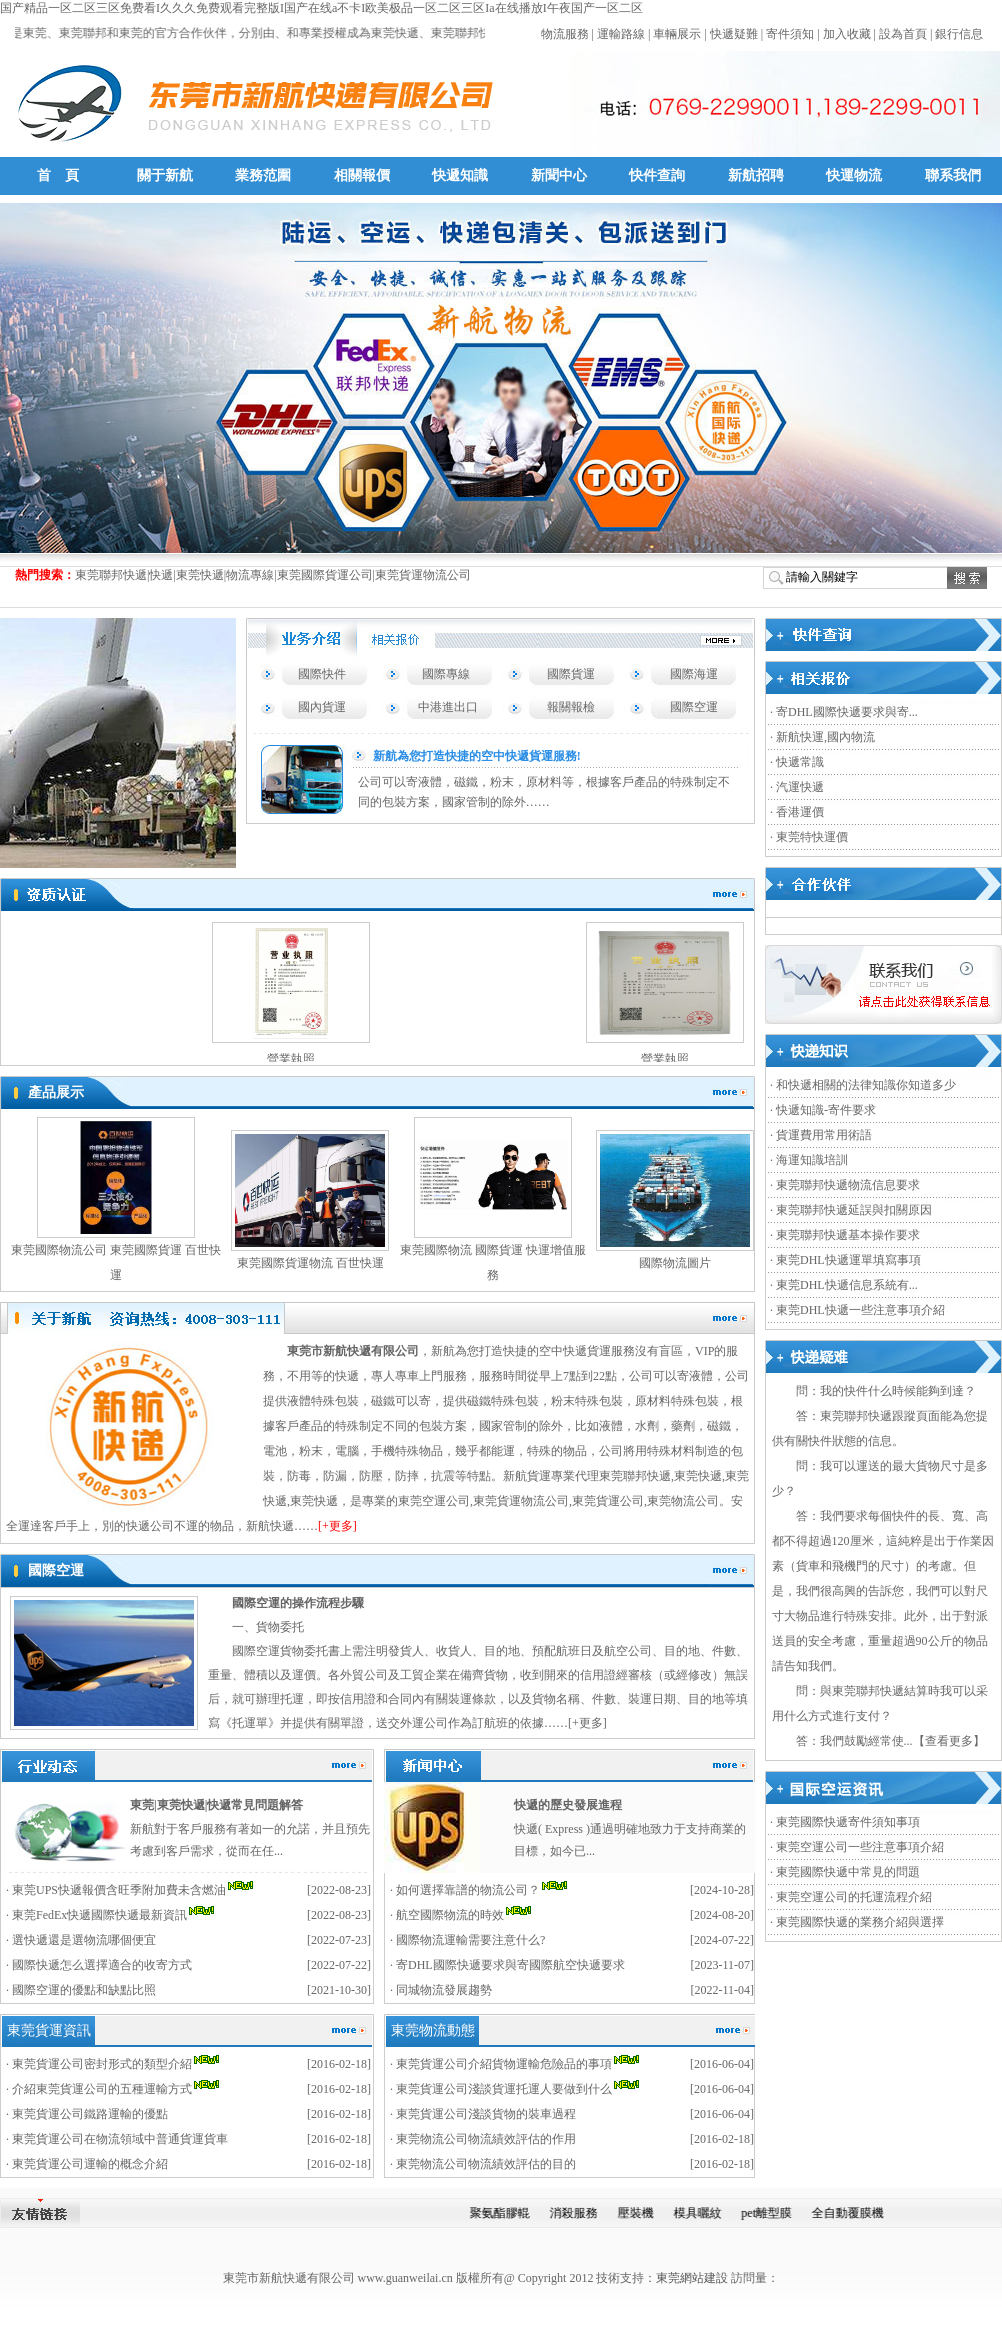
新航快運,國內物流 (825, 737)
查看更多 (949, 1741)
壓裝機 (642, 2213)
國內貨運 (322, 707)
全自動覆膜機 (855, 2213)
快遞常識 (800, 762)
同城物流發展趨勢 (444, 1990)
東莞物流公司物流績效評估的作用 (486, 2139)
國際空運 (694, 707)
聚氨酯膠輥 (506, 2213)
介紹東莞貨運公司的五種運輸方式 (102, 2089)
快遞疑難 (734, 34)
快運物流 (854, 175)
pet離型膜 (773, 2213)
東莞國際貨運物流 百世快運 (310, 1263)
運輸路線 (621, 34)
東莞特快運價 (812, 837)
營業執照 (299, 1059)
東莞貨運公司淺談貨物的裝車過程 (486, 2114)
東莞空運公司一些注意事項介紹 (860, 1847)
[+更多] (337, 1526)
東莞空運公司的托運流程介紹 (854, 1897)
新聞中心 (559, 175)
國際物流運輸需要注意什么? (470, 1940)
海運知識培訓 (812, 1160)
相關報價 (362, 175)
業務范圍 (263, 175)
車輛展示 (677, 34)
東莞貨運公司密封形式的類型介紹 (102, 2064)
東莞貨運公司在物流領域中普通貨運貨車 (120, 2139)
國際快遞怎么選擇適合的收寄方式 (102, 1965)
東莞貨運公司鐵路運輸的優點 (90, 2114)
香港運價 (800, 812)
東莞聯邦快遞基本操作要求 (848, 1235)
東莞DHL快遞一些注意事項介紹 (860, 1310)
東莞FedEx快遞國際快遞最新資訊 (99, 1915)
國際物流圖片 (675, 1263)
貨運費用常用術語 (824, 1135)
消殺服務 (580, 2213)
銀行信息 (959, 34)
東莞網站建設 (692, 2278)
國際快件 (322, 674)
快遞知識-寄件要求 (826, 1110)
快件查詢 (657, 175)
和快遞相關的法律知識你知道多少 (866, 1085)
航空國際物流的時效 (450, 1915)
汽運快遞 (800, 787)
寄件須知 (790, 34)
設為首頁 (903, 34)
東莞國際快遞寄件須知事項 (848, 1822)
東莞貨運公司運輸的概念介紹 (90, 2164)
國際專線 (446, 674)
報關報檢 (571, 707)
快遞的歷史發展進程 (568, 1805)
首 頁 (58, 175)
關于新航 (165, 175)
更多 (591, 1723)
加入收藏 (847, 34)
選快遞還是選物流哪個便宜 (84, 1940)
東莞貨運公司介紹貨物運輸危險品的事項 (504, 2064)
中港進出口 (448, 707)
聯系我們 (953, 175)
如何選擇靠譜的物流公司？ (468, 1890)
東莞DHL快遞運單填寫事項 (848, 1260)
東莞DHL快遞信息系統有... (847, 1285)
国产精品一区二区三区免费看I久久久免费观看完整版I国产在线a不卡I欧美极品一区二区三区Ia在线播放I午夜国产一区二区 (321, 8)
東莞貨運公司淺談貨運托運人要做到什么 (504, 2089)
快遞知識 (460, 175)
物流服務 (565, 34)
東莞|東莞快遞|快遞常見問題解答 (216, 1805)
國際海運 (694, 674)
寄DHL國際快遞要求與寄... (847, 712)
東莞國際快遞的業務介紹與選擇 (860, 1922)
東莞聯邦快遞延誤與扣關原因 (854, 1210)
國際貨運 (571, 674)
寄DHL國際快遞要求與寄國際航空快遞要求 (510, 1965)
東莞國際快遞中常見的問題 (848, 1872)
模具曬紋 (704, 2213)
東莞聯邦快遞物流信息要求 (848, 1185)
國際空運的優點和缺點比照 (84, 1990)
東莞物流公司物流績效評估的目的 (486, 2164)
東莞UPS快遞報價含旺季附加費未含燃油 (119, 1890)
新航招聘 (756, 175)
